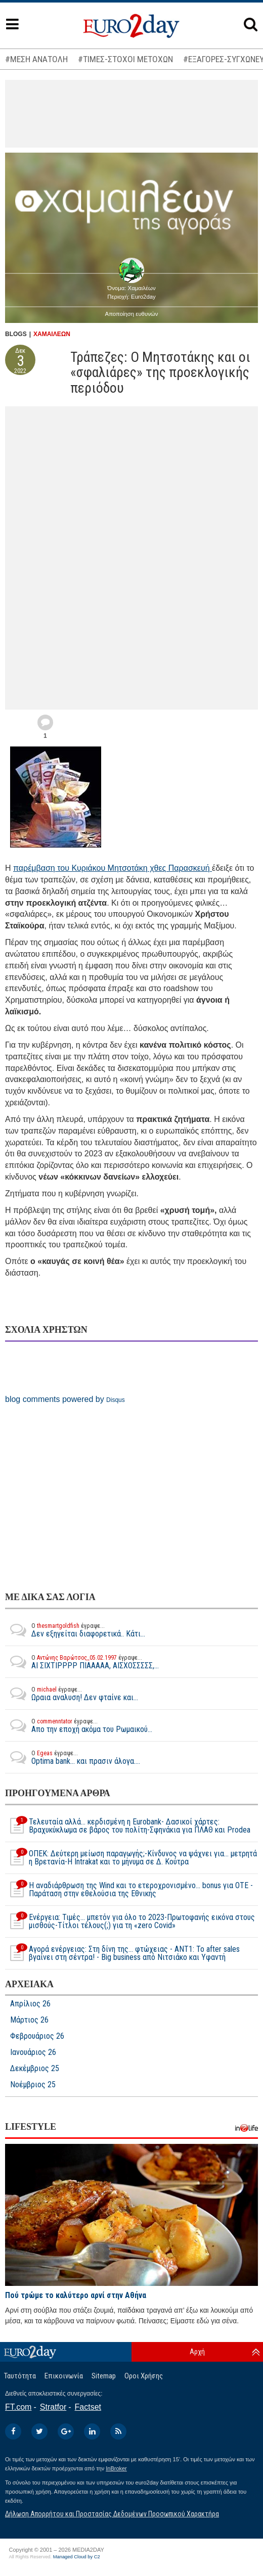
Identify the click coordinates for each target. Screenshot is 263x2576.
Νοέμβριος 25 (33, 2085)
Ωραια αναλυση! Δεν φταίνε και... (71, 1693)
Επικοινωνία (64, 2375)
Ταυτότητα (20, 2375)
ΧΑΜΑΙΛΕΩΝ (51, 334)
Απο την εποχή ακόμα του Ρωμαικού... (78, 1725)
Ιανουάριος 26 (33, 2052)
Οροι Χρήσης (143, 2375)
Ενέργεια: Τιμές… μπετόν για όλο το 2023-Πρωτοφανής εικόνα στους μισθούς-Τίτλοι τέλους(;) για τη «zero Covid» (130, 1921)
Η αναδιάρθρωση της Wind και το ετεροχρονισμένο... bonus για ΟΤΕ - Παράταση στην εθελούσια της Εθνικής (129, 1890)
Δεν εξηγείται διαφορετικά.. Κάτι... (75, 1630)
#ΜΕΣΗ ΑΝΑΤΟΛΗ (36, 59)
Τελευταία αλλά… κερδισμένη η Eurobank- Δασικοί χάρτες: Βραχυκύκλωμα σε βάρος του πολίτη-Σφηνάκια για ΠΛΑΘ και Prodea (127, 1826)
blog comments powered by (65, 1399)
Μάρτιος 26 (29, 2020)
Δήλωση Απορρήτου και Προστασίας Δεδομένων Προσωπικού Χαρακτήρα (112, 2514)
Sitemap (104, 2375)
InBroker (116, 2468)
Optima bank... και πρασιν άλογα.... (72, 1757)
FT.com (18, 2407)
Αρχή (197, 2351)
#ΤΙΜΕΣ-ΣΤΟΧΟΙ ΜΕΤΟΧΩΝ (125, 59)
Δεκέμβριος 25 (34, 2069)
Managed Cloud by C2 (76, 2556)
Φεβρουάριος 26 (37, 2036)
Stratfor (53, 2407)
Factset (88, 2407)
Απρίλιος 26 (30, 2004)
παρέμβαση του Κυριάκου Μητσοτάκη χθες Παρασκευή (112, 868)
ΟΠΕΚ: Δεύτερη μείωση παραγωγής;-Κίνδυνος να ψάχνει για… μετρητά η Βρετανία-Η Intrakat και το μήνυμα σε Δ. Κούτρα (131, 1858)
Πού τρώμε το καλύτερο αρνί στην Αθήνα (75, 2295)
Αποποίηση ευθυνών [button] (131, 314)
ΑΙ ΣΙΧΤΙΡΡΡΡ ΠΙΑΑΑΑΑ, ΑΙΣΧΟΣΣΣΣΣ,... (82, 1662)
